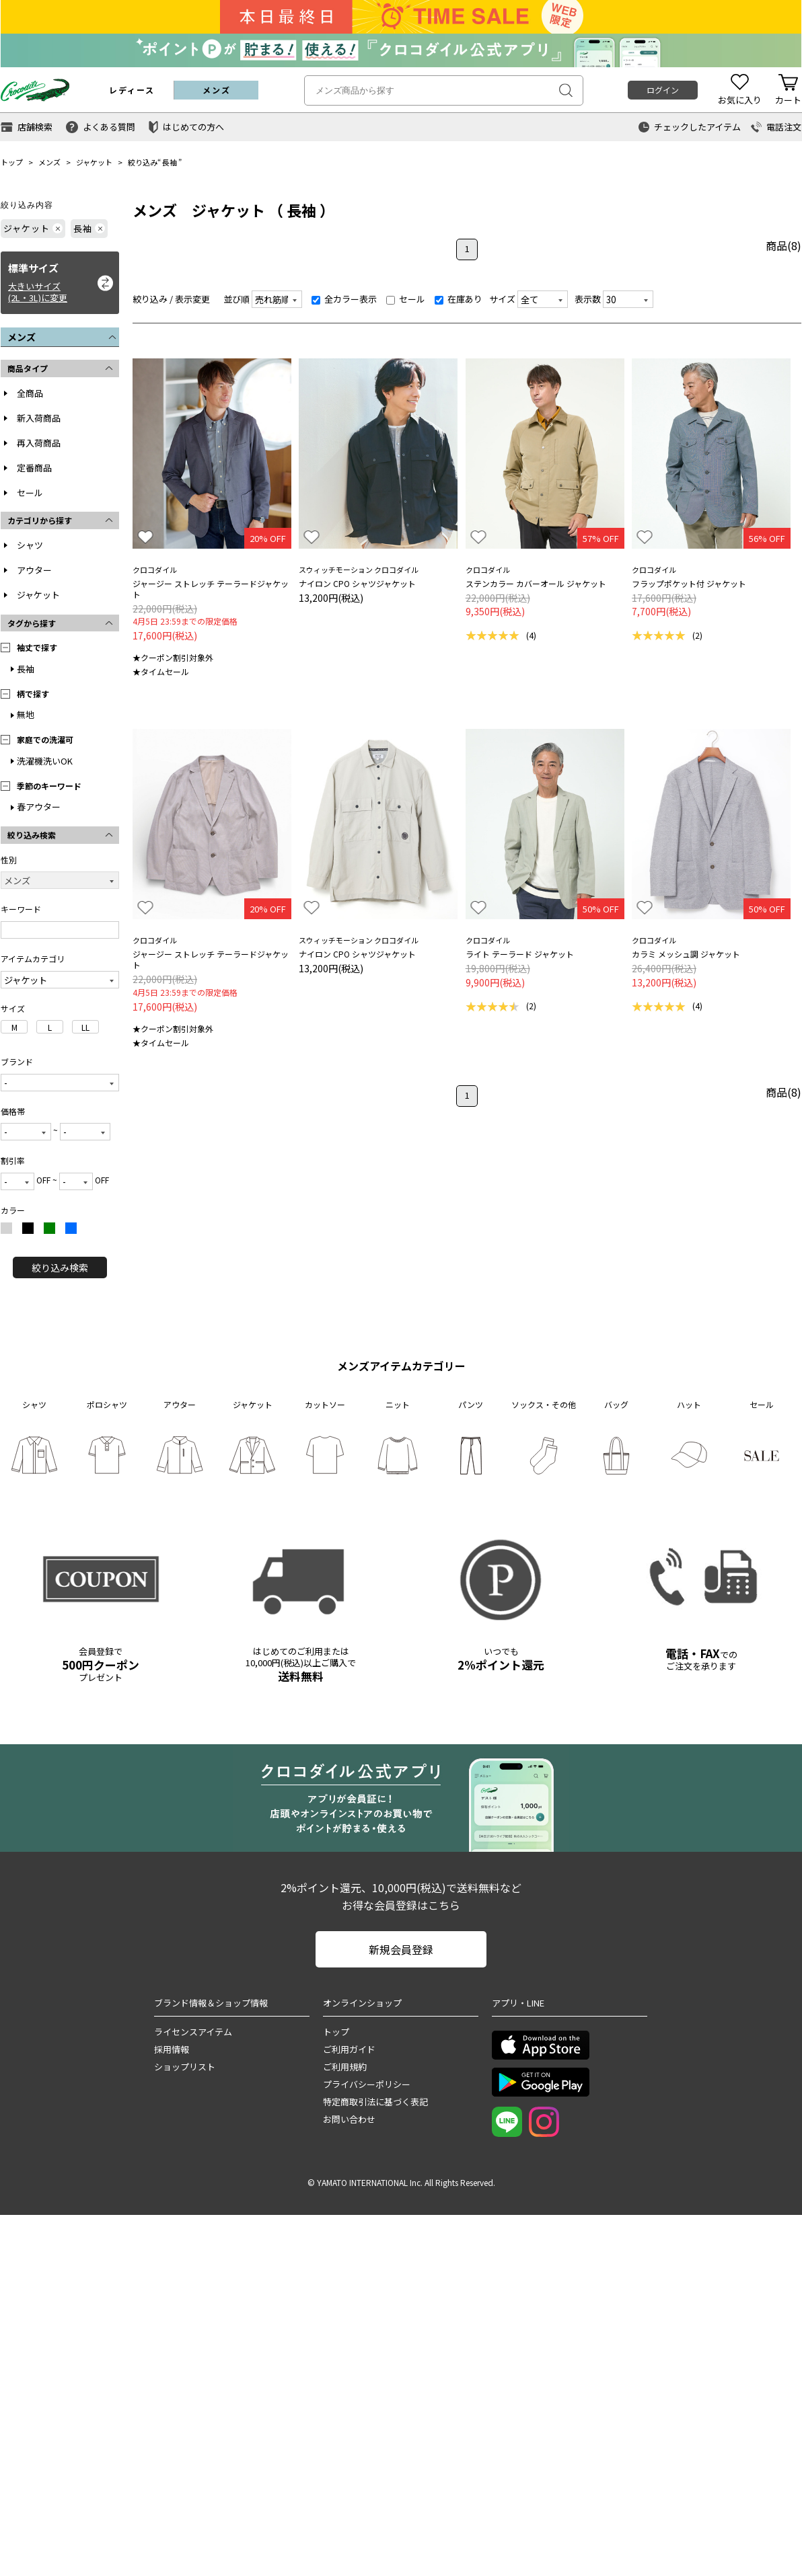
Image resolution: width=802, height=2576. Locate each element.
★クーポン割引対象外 (173, 657)
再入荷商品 (39, 442)
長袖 (169, 162)
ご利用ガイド (349, 2049)
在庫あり (458, 298)
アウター (34, 569)
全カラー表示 (344, 298)
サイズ (502, 298)
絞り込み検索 (60, 1267)
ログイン (663, 89)
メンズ (49, 162)
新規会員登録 (401, 1949)
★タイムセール (161, 671)
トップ (12, 162)
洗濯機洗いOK (45, 760)
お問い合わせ (349, 2119)
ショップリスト (184, 2066)
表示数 (588, 298)
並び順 (236, 298)
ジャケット (94, 162)
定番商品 (34, 467)
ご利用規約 (345, 2066)
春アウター (39, 806)
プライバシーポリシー (366, 2084)
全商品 (30, 393)
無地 (25, 714)
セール (30, 492)
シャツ (30, 545)
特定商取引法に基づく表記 (375, 2101)
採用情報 (171, 2049)
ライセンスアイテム (193, 2031)
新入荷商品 (39, 418)
